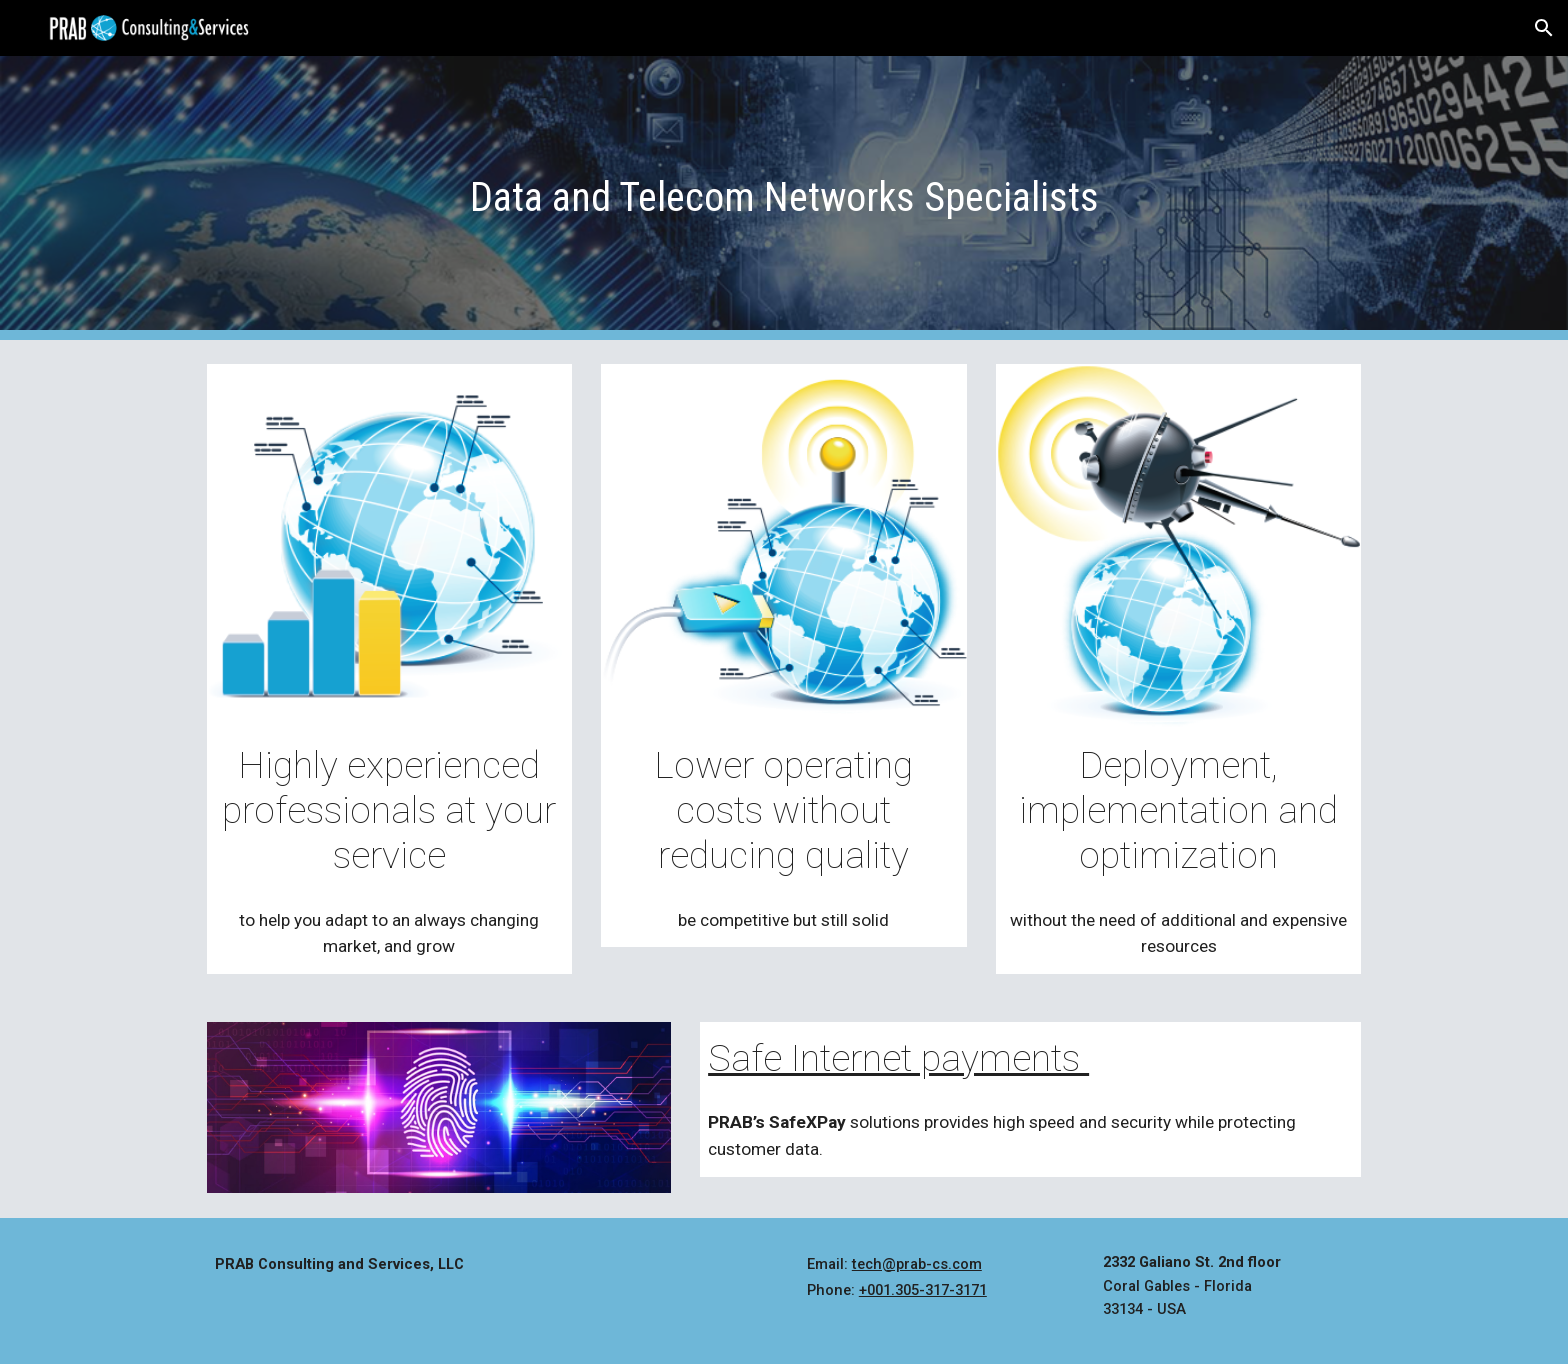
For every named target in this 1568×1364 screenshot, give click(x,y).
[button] (1544, 28)
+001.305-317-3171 (923, 1290)
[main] (784, 197)
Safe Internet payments (898, 1058)
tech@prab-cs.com (917, 1264)
